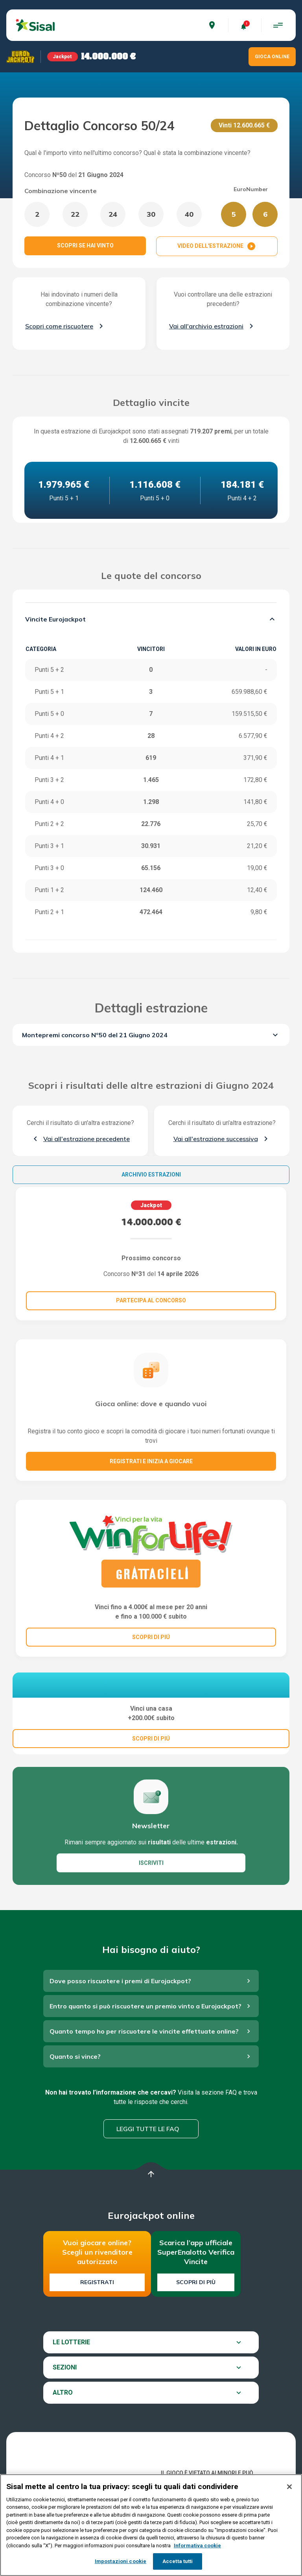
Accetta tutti (177, 2561)
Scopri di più (195, 2322)
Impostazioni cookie (120, 2561)
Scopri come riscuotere (59, 326)
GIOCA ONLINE (272, 56)
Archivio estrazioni (151, 1174)
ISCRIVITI (151, 1902)
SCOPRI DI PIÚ (151, 1637)
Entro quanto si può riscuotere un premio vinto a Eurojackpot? (145, 2046)
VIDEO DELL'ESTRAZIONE (216, 246)
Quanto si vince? (75, 2096)
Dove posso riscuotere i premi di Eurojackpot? (120, 2021)
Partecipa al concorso (151, 1300)
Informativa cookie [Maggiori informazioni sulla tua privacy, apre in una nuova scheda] (197, 2545)
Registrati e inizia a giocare (151, 1461)
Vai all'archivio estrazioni (206, 326)
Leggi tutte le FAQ (147, 2169)
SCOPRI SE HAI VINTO (85, 245)
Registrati (97, 2322)
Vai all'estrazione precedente (86, 1139)
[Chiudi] (289, 2486)
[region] (151, 2525)
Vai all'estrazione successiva (215, 1139)
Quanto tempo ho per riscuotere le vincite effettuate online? (144, 2071)
